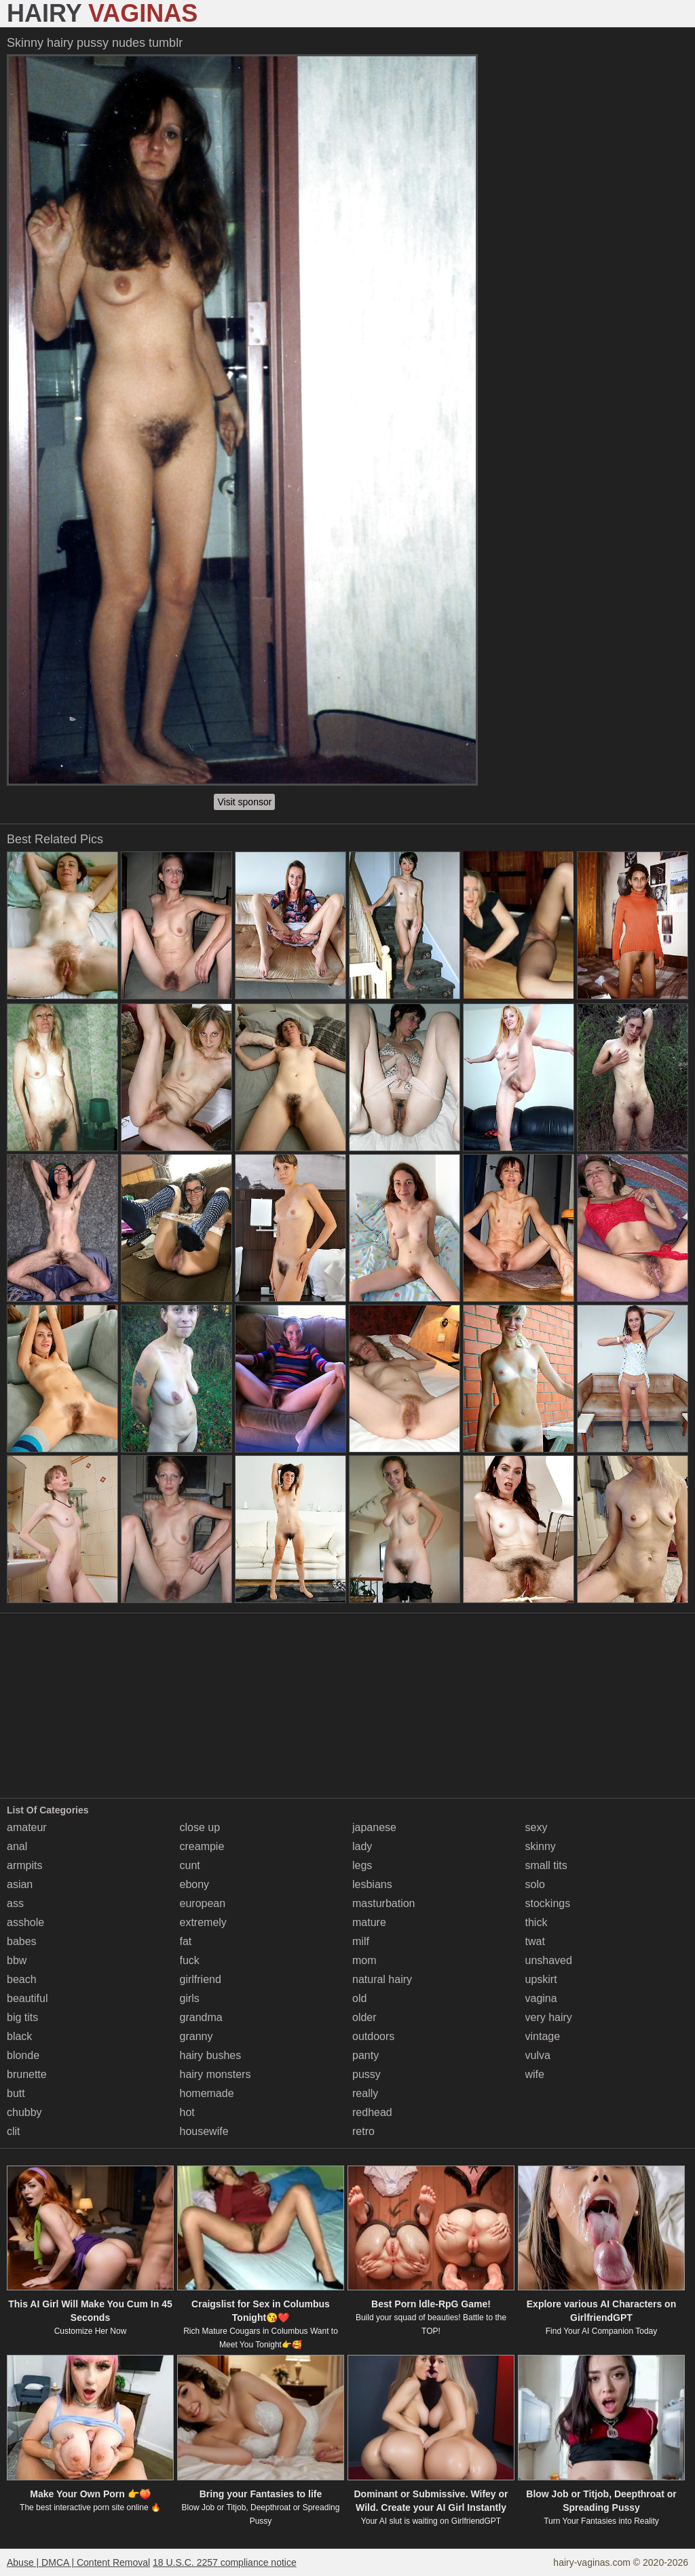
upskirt (541, 1979)
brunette (27, 2074)
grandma (201, 2017)
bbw (16, 1960)
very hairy (548, 2017)
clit (13, 2131)
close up (200, 1827)
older (364, 2017)
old (359, 1998)
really (365, 2093)
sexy (536, 1827)
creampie (202, 1846)
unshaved (548, 1960)
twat (535, 1941)
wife (534, 2074)
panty (365, 2055)
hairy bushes (211, 2055)
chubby (24, 2112)
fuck (190, 1960)
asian (20, 1884)
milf (360, 1941)
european (203, 1903)
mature (369, 1922)
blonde (23, 2055)
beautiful (27, 1998)
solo (535, 1884)
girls (190, 1998)
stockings (548, 1903)
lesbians (372, 1884)
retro (363, 2131)
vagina (541, 1998)
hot (187, 2112)
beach (22, 1979)
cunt (190, 1865)
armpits (24, 1865)
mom (364, 1960)
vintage (543, 2036)
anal (17, 1846)
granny (196, 2036)
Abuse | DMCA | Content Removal (78, 2562)
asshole (25, 1922)
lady (362, 1846)
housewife (204, 2131)
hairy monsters (215, 2074)
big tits (22, 2017)
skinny (540, 1846)
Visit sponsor (244, 801)
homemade (207, 2093)
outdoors (373, 2036)
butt (16, 2093)
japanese (374, 1827)
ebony (195, 1884)
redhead (372, 2112)
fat (186, 1941)
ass (15, 1903)
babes (22, 1941)
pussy (366, 2074)
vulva (537, 2055)
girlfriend (200, 1979)
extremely (203, 1922)
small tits (546, 1865)
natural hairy (382, 1979)
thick (536, 1922)
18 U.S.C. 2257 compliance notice (225, 2562)
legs (362, 1865)
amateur (27, 1827)
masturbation (383, 1903)
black (19, 2036)
